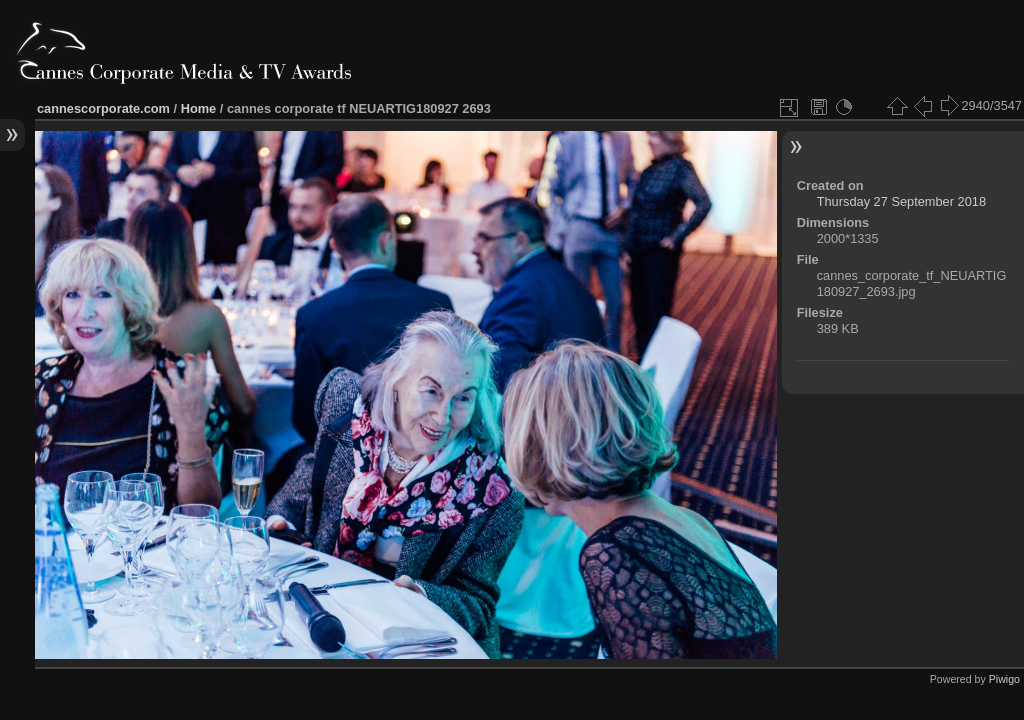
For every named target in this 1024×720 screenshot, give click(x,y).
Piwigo (1004, 679)
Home (199, 108)
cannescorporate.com (103, 108)
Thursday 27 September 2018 (901, 201)
